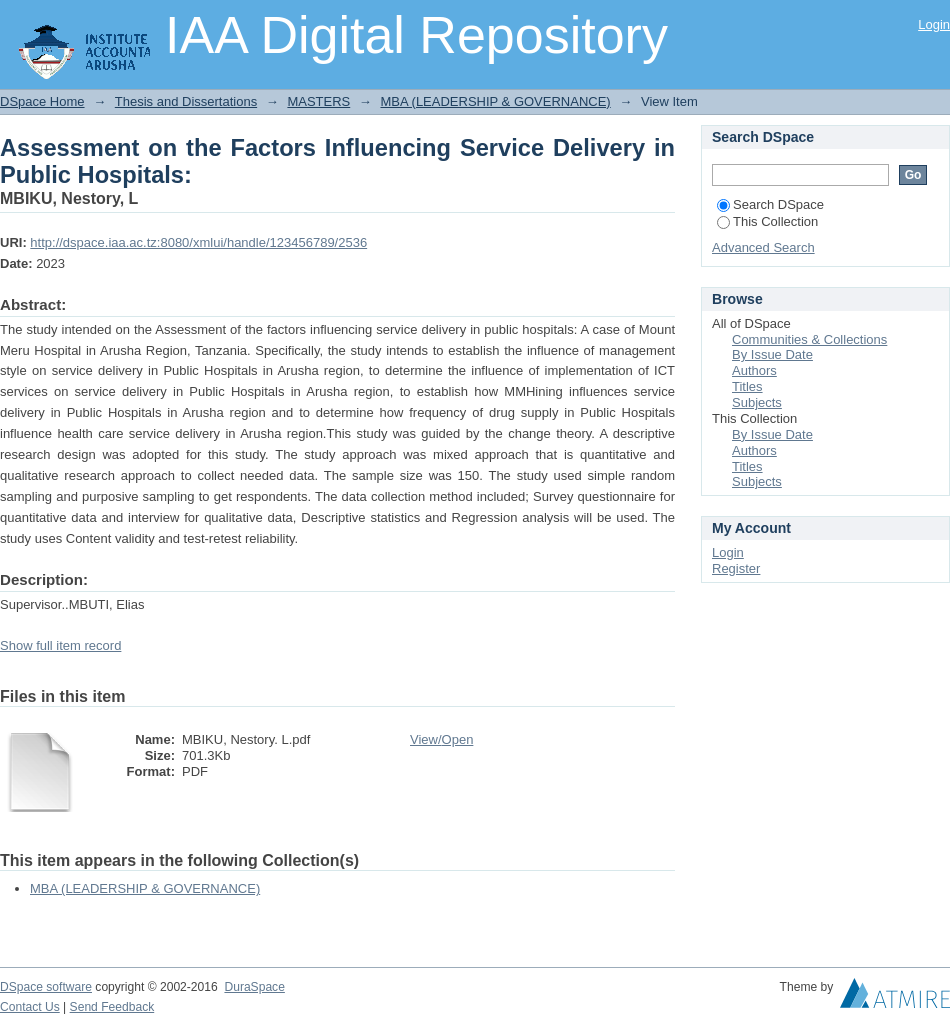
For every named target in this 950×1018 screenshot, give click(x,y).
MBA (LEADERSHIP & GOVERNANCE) (495, 101)
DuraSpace (254, 987)
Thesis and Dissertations (186, 101)
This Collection (767, 221)
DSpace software (46, 987)
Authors (754, 370)
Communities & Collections (809, 339)
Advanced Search (763, 247)
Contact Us (30, 1007)
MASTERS (318, 101)
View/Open (441, 739)
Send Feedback (112, 1007)
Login (934, 24)
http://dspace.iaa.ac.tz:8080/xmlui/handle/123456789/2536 (198, 242)
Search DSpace (770, 204)
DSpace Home (42, 101)
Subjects (757, 402)
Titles (747, 386)
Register (736, 568)
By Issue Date (772, 354)
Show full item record (60, 645)
